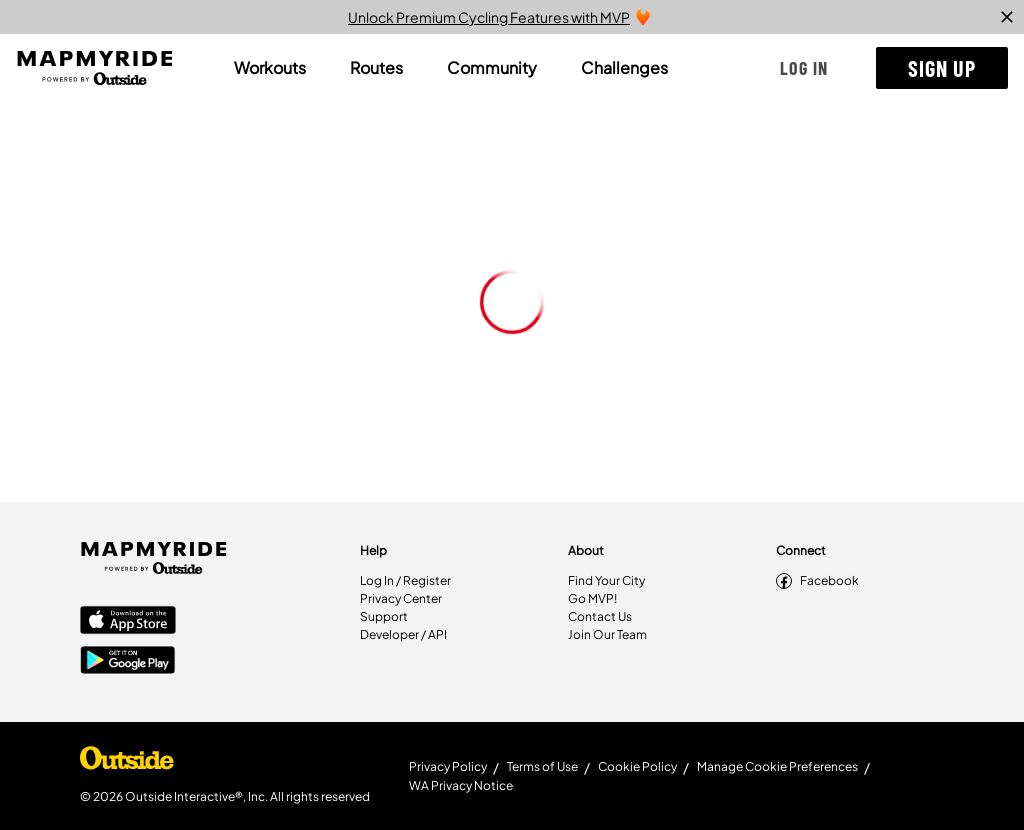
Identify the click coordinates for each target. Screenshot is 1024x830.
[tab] (270, 68)
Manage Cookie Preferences (777, 766)
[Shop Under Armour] (127, 763)
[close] (1007, 17)
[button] (804, 68)
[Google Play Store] (128, 662)
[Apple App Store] (128, 622)
